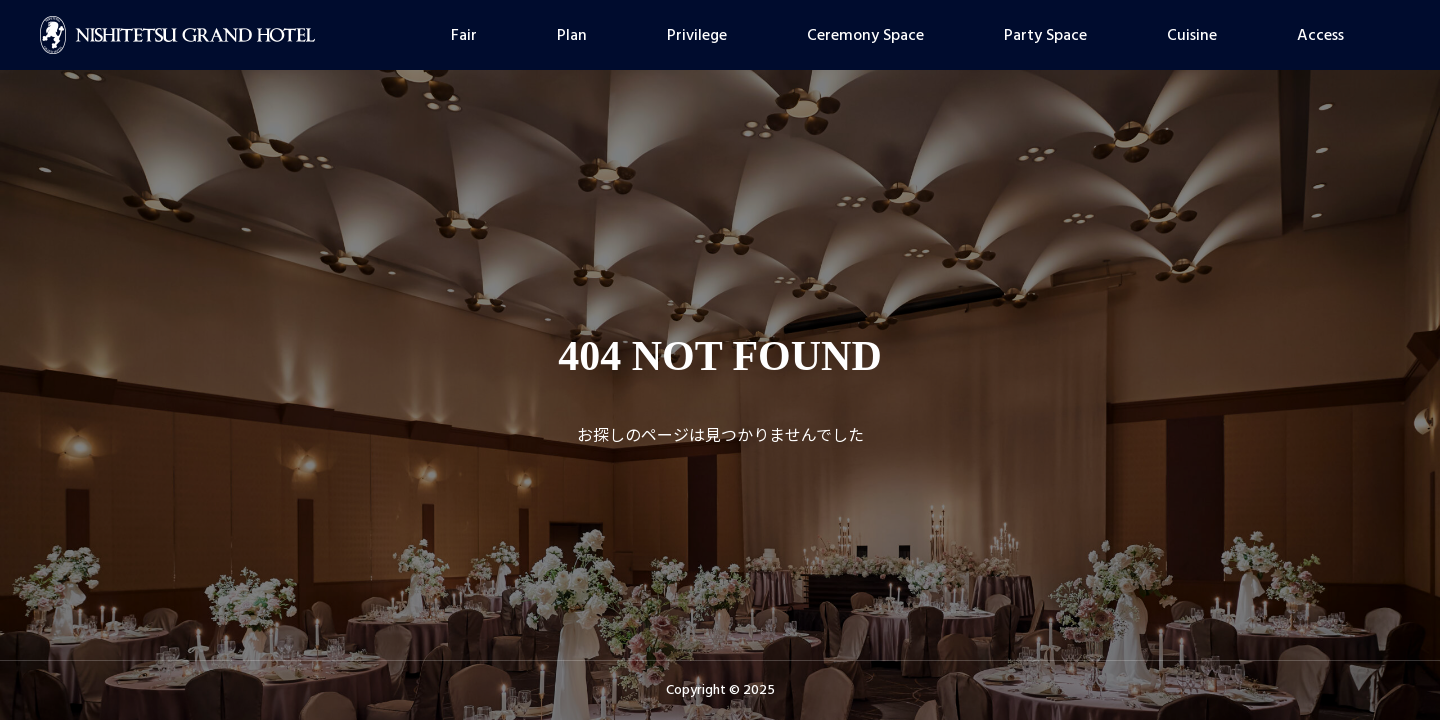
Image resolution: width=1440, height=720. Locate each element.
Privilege (697, 35)
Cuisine (1192, 35)
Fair (464, 35)
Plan (572, 35)
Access (1320, 35)
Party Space (1045, 35)
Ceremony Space (865, 35)
